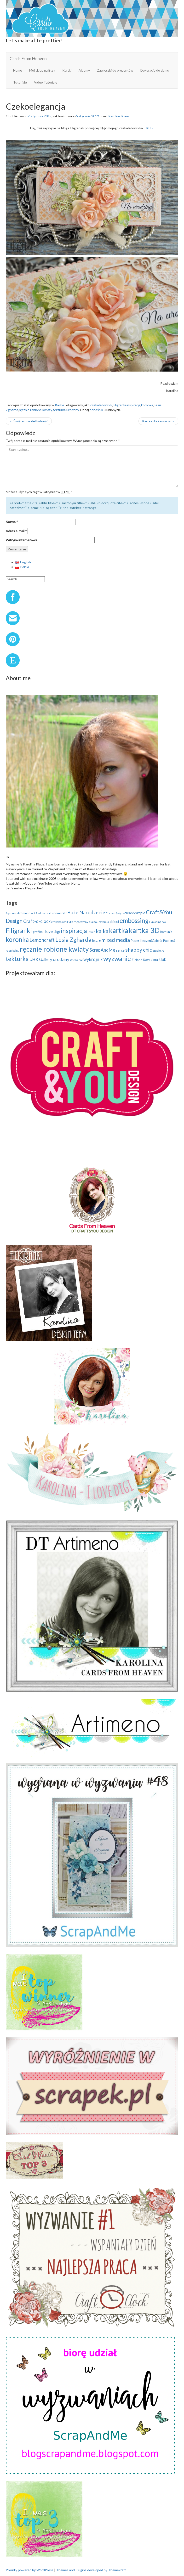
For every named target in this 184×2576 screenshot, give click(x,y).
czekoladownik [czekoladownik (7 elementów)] (60, 921)
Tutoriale (20, 82)
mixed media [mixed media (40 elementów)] (115, 940)
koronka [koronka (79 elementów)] (17, 939)
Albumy (84, 70)
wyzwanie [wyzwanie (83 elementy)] (117, 958)
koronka (147, 405)
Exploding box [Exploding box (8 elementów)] (157, 921)
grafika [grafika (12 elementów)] (38, 932)
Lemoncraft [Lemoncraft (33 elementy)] (42, 940)
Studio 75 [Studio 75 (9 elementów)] (159, 950)
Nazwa (12, 522)
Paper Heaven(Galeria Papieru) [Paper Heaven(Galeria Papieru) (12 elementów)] (153, 940)
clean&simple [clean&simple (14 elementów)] (134, 913)
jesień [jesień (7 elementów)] (91, 931)
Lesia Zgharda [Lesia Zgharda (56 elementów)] (73, 939)
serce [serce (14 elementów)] (120, 950)
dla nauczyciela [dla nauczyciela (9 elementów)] (99, 922)
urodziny (72, 410)
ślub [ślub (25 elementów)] (163, 959)
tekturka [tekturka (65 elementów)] (17, 958)
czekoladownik (101, 405)
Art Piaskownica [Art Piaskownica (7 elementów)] (40, 913)
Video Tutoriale (45, 82)
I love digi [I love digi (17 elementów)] (51, 931)
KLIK (150, 128)
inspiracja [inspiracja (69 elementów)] (74, 930)
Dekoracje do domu (154, 70)
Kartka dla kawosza (158, 421)
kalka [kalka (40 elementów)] (102, 931)
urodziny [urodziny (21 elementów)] (61, 959)
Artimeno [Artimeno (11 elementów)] (23, 913)
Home (17, 70)
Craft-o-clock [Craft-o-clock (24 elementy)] (37, 921)
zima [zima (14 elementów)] (154, 959)
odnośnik (96, 410)
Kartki (66, 70)
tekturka (59, 410)
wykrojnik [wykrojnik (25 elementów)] (93, 959)
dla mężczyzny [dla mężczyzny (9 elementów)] (78, 922)
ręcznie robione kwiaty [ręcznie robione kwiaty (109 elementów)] (54, 949)
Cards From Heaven (28, 58)
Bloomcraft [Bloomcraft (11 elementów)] (59, 913)
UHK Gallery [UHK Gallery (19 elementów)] (40, 959)
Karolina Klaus (119, 116)
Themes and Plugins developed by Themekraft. (91, 2570)
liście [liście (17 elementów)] (96, 940)
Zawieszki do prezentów (115, 70)
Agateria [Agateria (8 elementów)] (11, 913)
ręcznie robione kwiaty (35, 410)
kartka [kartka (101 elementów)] (118, 930)
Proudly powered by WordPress (29, 2570)
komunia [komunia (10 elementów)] (166, 932)
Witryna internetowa (21, 540)
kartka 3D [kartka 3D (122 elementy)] (144, 930)
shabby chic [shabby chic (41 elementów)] (138, 949)
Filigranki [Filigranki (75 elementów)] (19, 930)
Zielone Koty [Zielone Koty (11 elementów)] (141, 960)
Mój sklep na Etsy (42, 70)
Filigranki (119, 405)
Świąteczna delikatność (28, 421)
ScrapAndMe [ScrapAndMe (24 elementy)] (102, 950)
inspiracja (133, 405)
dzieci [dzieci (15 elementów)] (114, 921)
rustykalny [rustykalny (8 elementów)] (12, 950)
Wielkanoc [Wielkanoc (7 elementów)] (76, 959)
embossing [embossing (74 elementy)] (134, 920)
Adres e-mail (16, 531)
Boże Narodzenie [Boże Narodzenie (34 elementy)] (86, 912)
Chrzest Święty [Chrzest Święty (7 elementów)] (115, 913)
